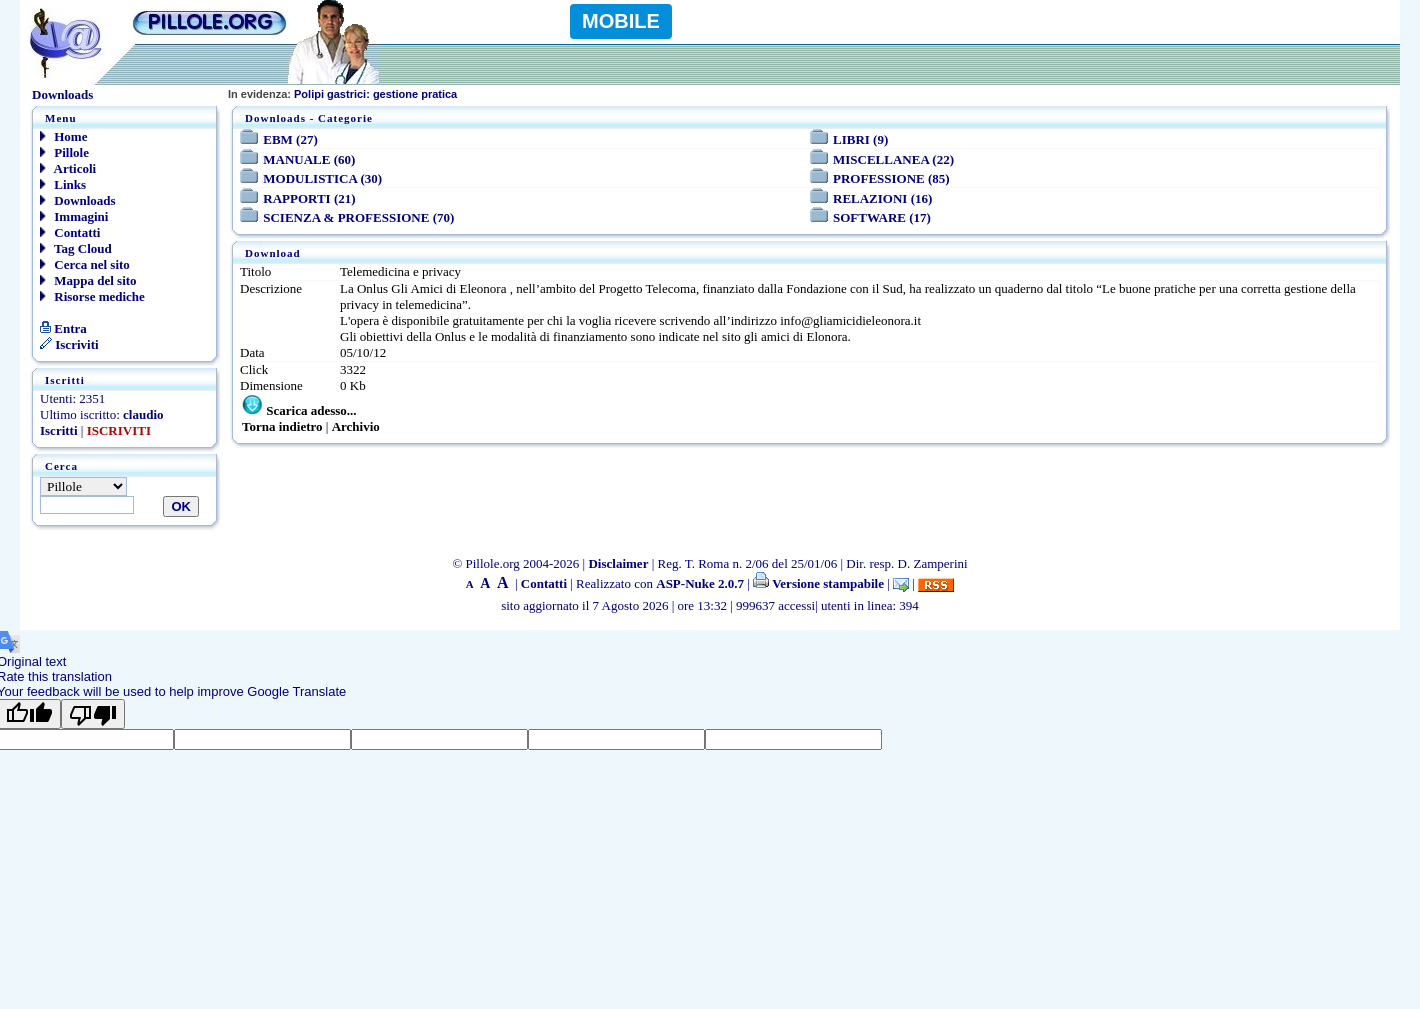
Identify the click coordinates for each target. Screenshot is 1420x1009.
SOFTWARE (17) (882, 217)
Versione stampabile (818, 583)
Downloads (78, 200)
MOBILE (621, 21)
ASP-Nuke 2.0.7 (700, 583)
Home (63, 136)
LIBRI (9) (860, 139)
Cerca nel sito (85, 264)
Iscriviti (69, 344)
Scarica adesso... (311, 410)
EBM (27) (290, 139)
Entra (63, 328)
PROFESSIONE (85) (891, 178)
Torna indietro (282, 426)
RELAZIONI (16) (882, 198)
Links (63, 184)
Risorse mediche (92, 296)
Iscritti (59, 430)
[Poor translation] (93, 714)
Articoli (68, 168)
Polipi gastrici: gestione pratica (342, 94)
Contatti (70, 232)
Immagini (74, 216)
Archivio (356, 426)
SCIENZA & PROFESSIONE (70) (358, 217)
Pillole (64, 152)
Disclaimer (618, 563)
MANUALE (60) (309, 159)
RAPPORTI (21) (309, 198)
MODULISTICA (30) (322, 178)
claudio (143, 414)
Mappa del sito (88, 280)
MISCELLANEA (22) (893, 159)
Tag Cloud (76, 248)
